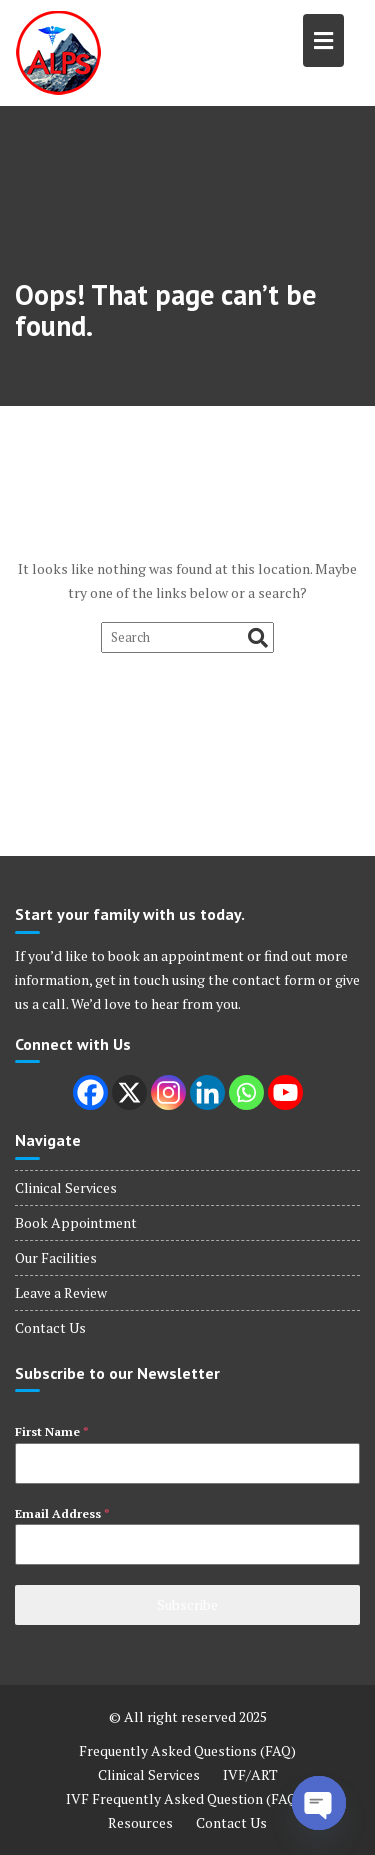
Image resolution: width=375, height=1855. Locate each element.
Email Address (62, 1513)
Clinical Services (66, 1187)
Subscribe (187, 1604)
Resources (140, 1822)
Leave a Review (61, 1292)
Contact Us (50, 1327)
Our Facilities (56, 1257)
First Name (52, 1431)
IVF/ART (250, 1774)
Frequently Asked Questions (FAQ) (187, 1750)
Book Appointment (76, 1222)
